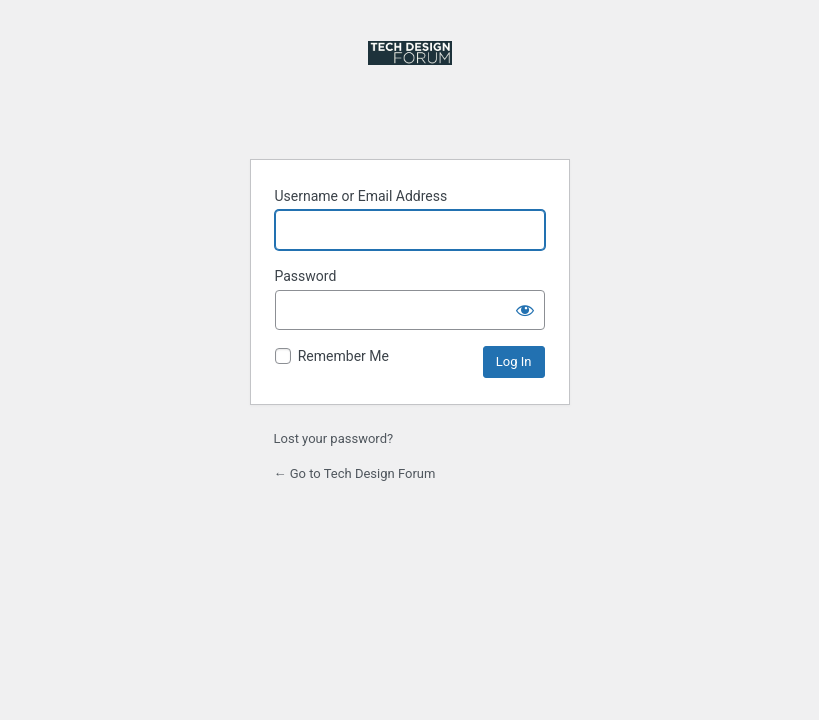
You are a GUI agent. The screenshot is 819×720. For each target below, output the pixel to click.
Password (306, 276)
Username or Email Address (361, 196)
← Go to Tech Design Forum (355, 473)
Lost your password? (334, 438)
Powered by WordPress (410, 88)
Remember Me (343, 356)
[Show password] (525, 310)
